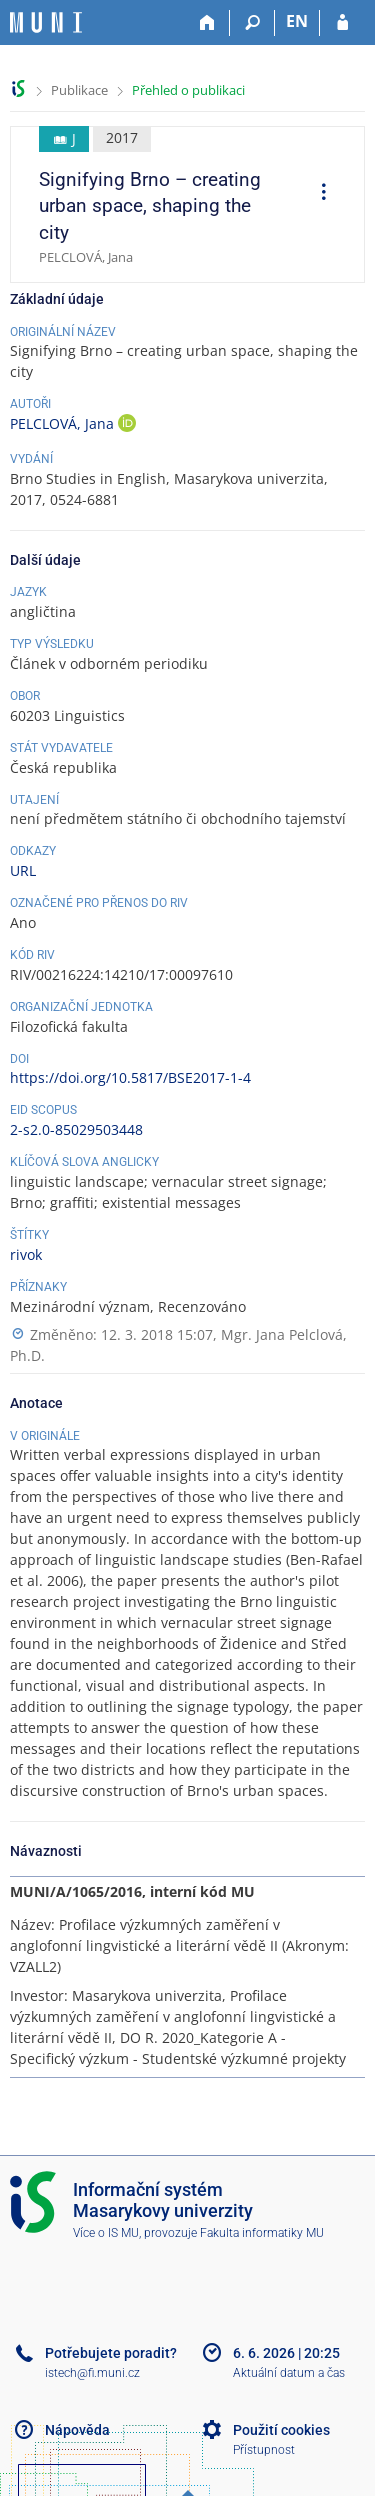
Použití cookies (281, 2430)
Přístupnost (264, 2450)
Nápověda (77, 2430)
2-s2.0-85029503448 (76, 1129)
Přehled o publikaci (188, 90)
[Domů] (207, 23)
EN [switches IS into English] (297, 21)
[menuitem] (317, 194)
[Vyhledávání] (252, 23)
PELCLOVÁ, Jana (64, 423)
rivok (26, 1254)
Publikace (79, 90)
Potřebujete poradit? (111, 2353)
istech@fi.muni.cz (92, 2373)
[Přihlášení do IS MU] (342, 23)
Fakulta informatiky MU (262, 2233)
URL (23, 870)
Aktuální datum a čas (289, 2373)
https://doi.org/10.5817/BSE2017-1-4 (130, 1077)
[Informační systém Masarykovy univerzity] (46, 22)
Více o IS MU (106, 2233)
